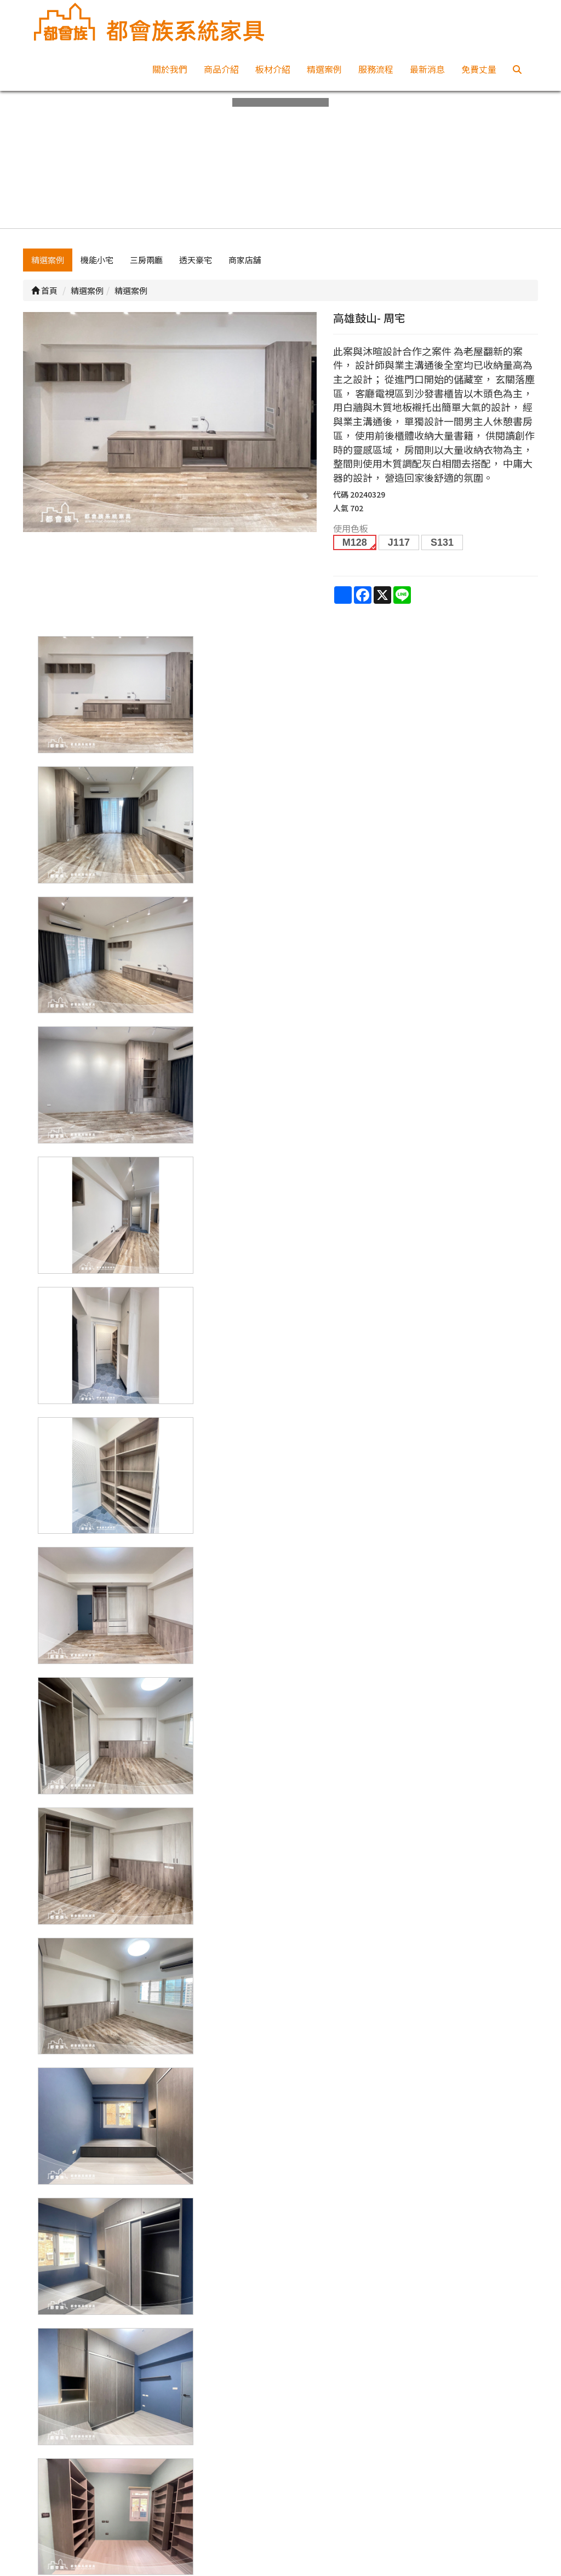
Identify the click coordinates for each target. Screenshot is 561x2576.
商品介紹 (221, 69)
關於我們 (169, 69)
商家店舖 (244, 261)
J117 (399, 543)
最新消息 (427, 69)
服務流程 (375, 69)
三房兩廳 (146, 261)
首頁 (44, 291)
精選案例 (324, 69)
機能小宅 (97, 261)
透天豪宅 (195, 261)
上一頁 (280, 2321)
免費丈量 (478, 69)
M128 (354, 543)
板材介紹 (272, 69)
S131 (442, 543)
